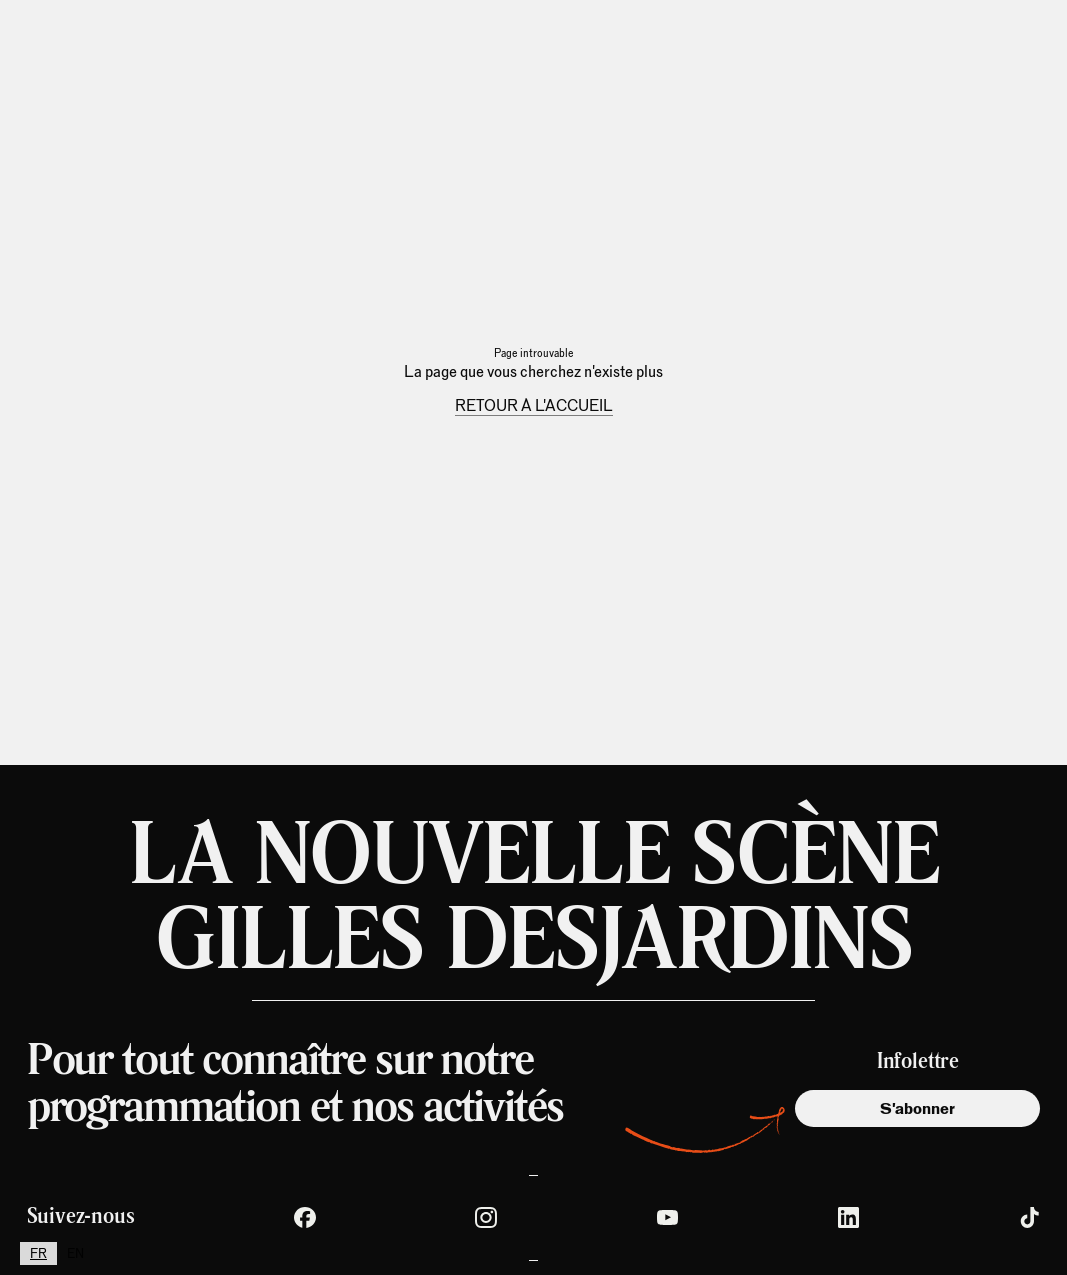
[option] (75, 1253)
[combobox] (38, 1253)
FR (38, 1253)
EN (75, 1253)
